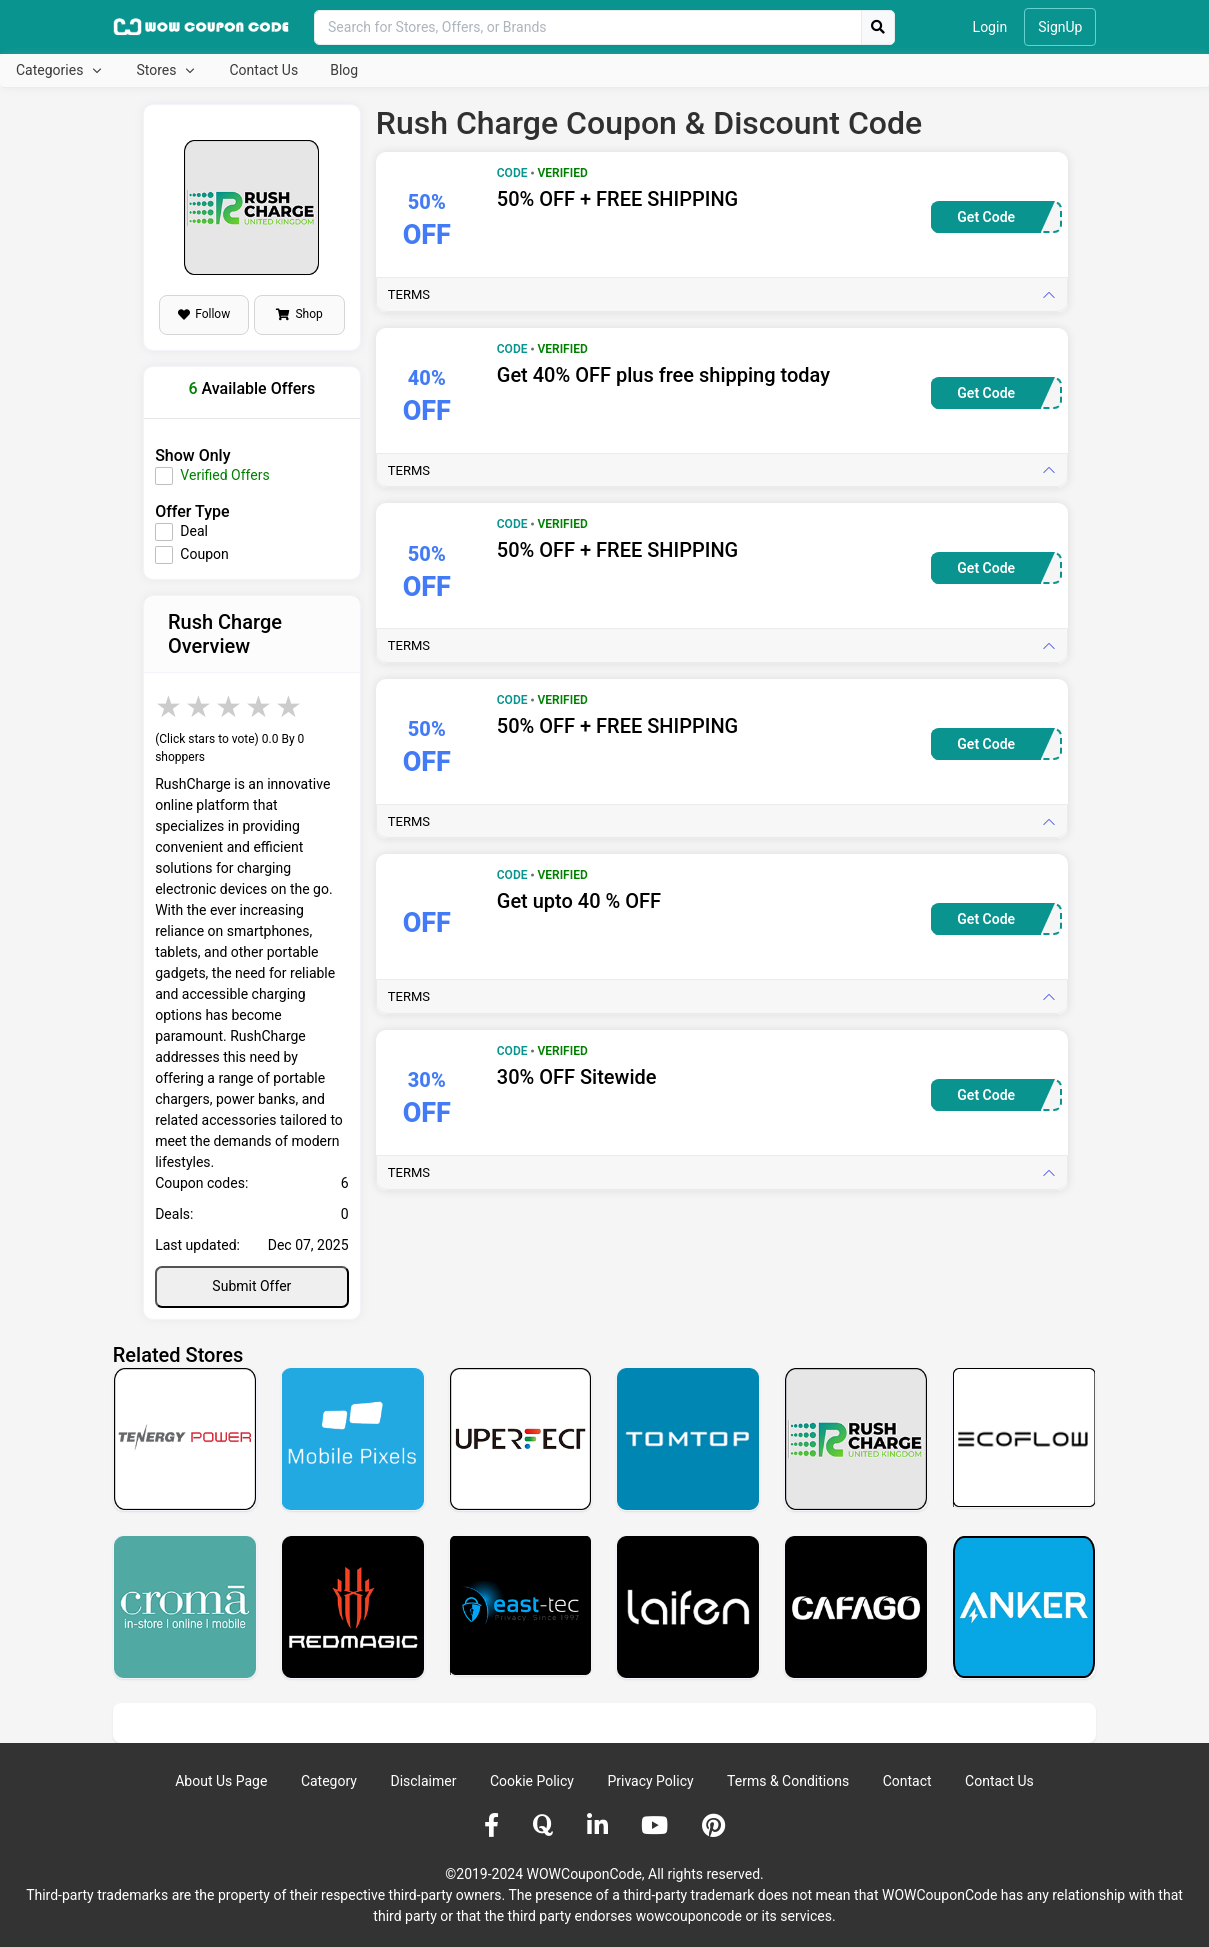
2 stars (200, 706)
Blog (344, 70)
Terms (409, 294)
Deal (194, 531)
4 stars (260, 706)
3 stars (230, 706)
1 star (170, 706)
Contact (907, 1781)
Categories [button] (51, 70)
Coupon (204, 554)
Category (329, 1781)
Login (990, 27)
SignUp (1060, 27)
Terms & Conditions (788, 1781)
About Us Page (221, 1781)
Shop (299, 314)
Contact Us (263, 70)
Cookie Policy (532, 1781)
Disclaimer (423, 1781)
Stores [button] (157, 70)
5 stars (290, 706)
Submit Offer (251, 1286)
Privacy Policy (650, 1781)
